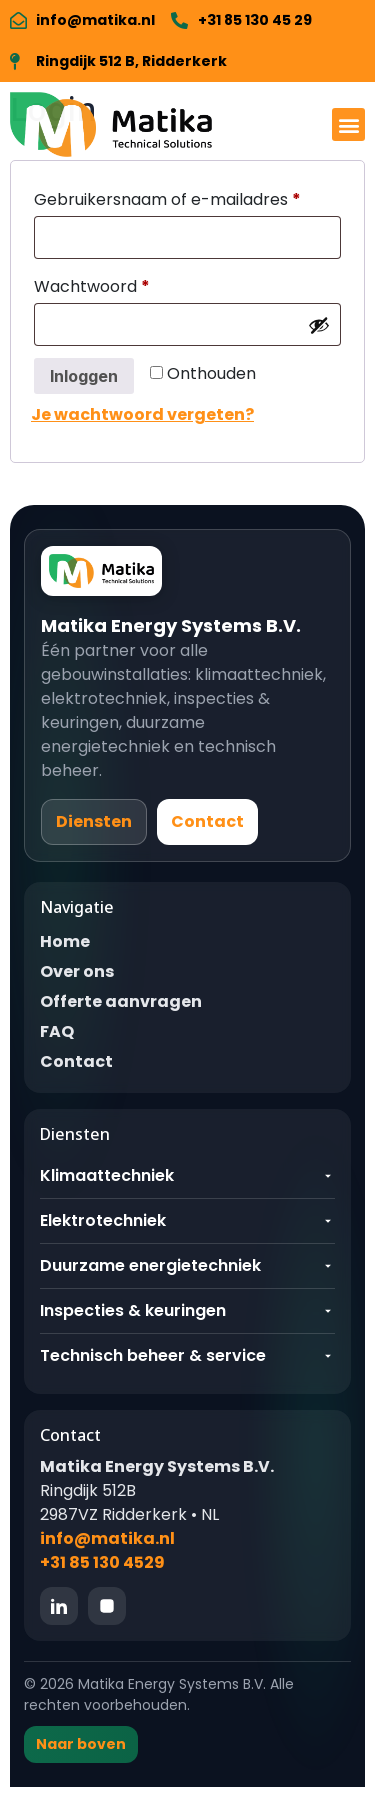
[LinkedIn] (59, 1606)
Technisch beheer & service (187, 1355)
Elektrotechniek (187, 1220)
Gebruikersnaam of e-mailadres (187, 197)
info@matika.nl (107, 1538)
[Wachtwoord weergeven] (319, 325)
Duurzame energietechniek (187, 1265)
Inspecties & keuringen (187, 1310)
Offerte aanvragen (121, 1001)
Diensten (94, 821)
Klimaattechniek (187, 1175)
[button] (348, 124)
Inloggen (84, 376)
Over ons (77, 971)
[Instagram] (107, 1606)
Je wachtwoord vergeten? (142, 414)
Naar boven (81, 1744)
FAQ (57, 1031)
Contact (207, 821)
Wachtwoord (119, 284)
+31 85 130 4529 (102, 1562)
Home (65, 941)
